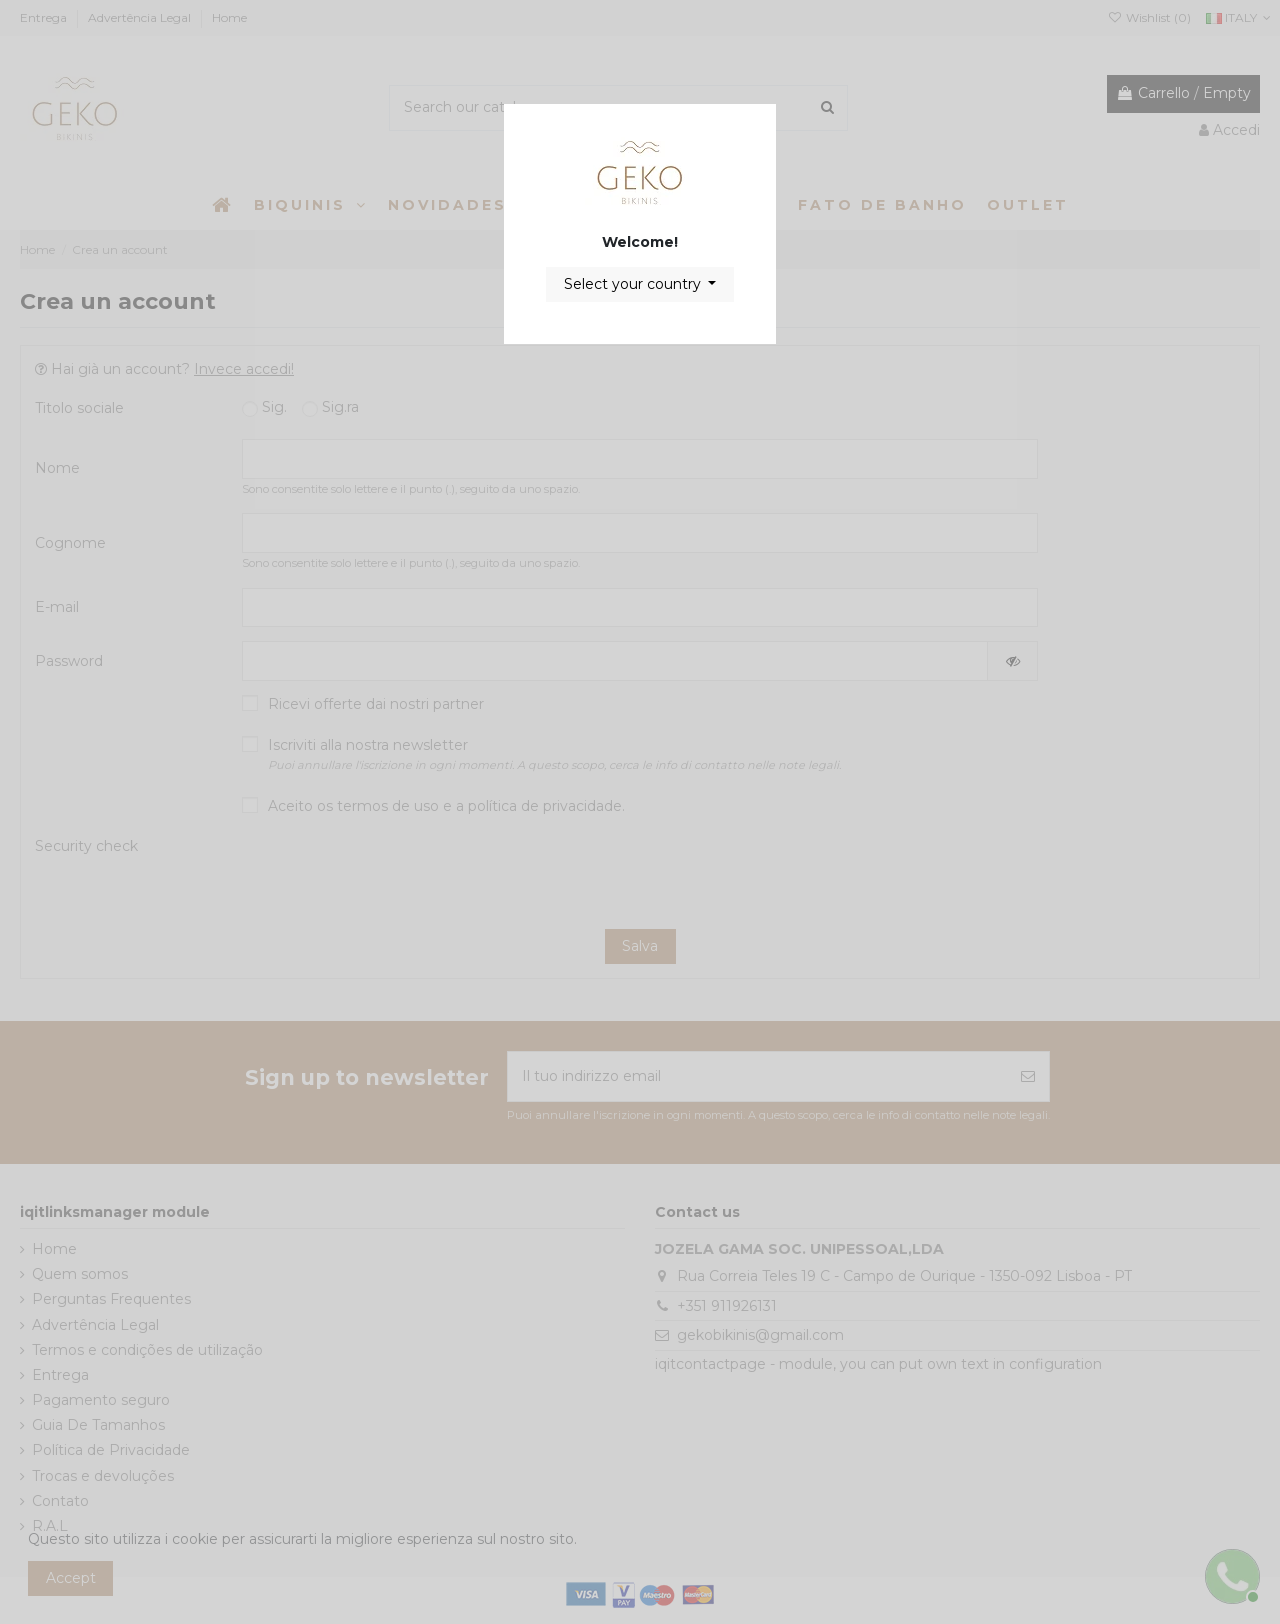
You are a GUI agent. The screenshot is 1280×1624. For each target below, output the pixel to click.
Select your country (634, 284)
